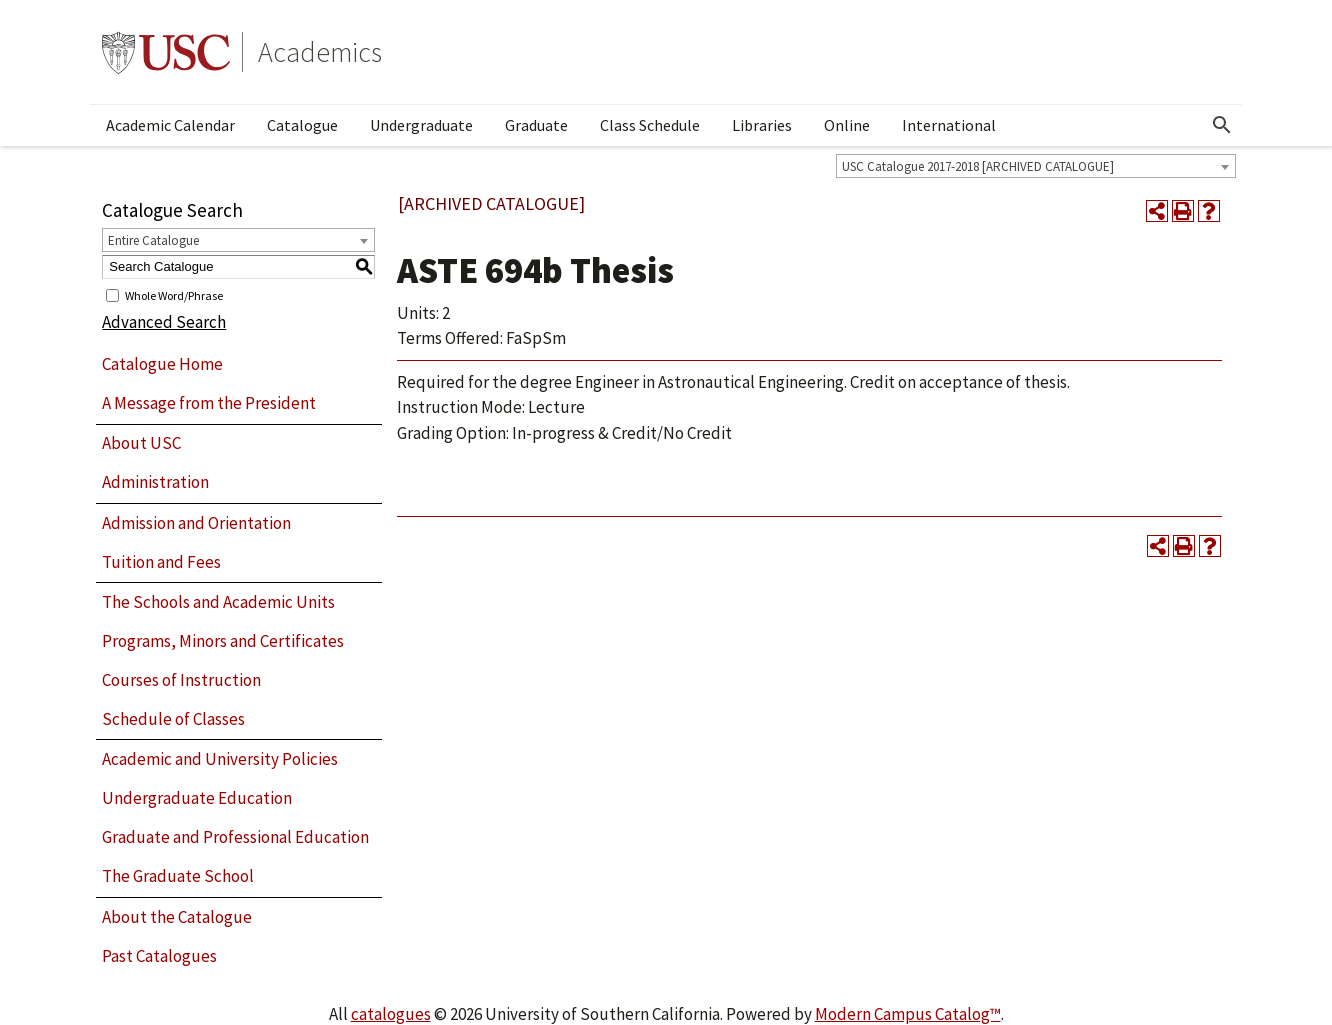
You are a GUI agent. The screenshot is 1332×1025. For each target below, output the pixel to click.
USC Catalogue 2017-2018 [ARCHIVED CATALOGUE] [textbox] (978, 166)
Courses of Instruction (181, 680)
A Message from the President (209, 403)
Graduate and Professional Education (235, 837)
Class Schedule (650, 125)
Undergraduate (421, 125)
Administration (155, 482)
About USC (141, 443)
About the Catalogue (177, 917)
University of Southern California (166, 52)
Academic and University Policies (220, 759)
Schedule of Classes (173, 719)
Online (847, 125)
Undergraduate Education (197, 798)
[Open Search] (1222, 125)
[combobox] (1036, 166)
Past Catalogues (159, 956)
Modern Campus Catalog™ (908, 1014)
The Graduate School (178, 876)
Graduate (536, 125)
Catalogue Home (162, 364)
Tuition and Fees (161, 562)
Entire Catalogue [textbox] (153, 240)
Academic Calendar (170, 125)
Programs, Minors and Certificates (223, 641)
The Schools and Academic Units (218, 602)
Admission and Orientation (196, 523)
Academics (320, 52)
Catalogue (302, 125)
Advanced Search (164, 322)
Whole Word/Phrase (174, 294)
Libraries (762, 125)
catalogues (391, 1014)
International (949, 125)
